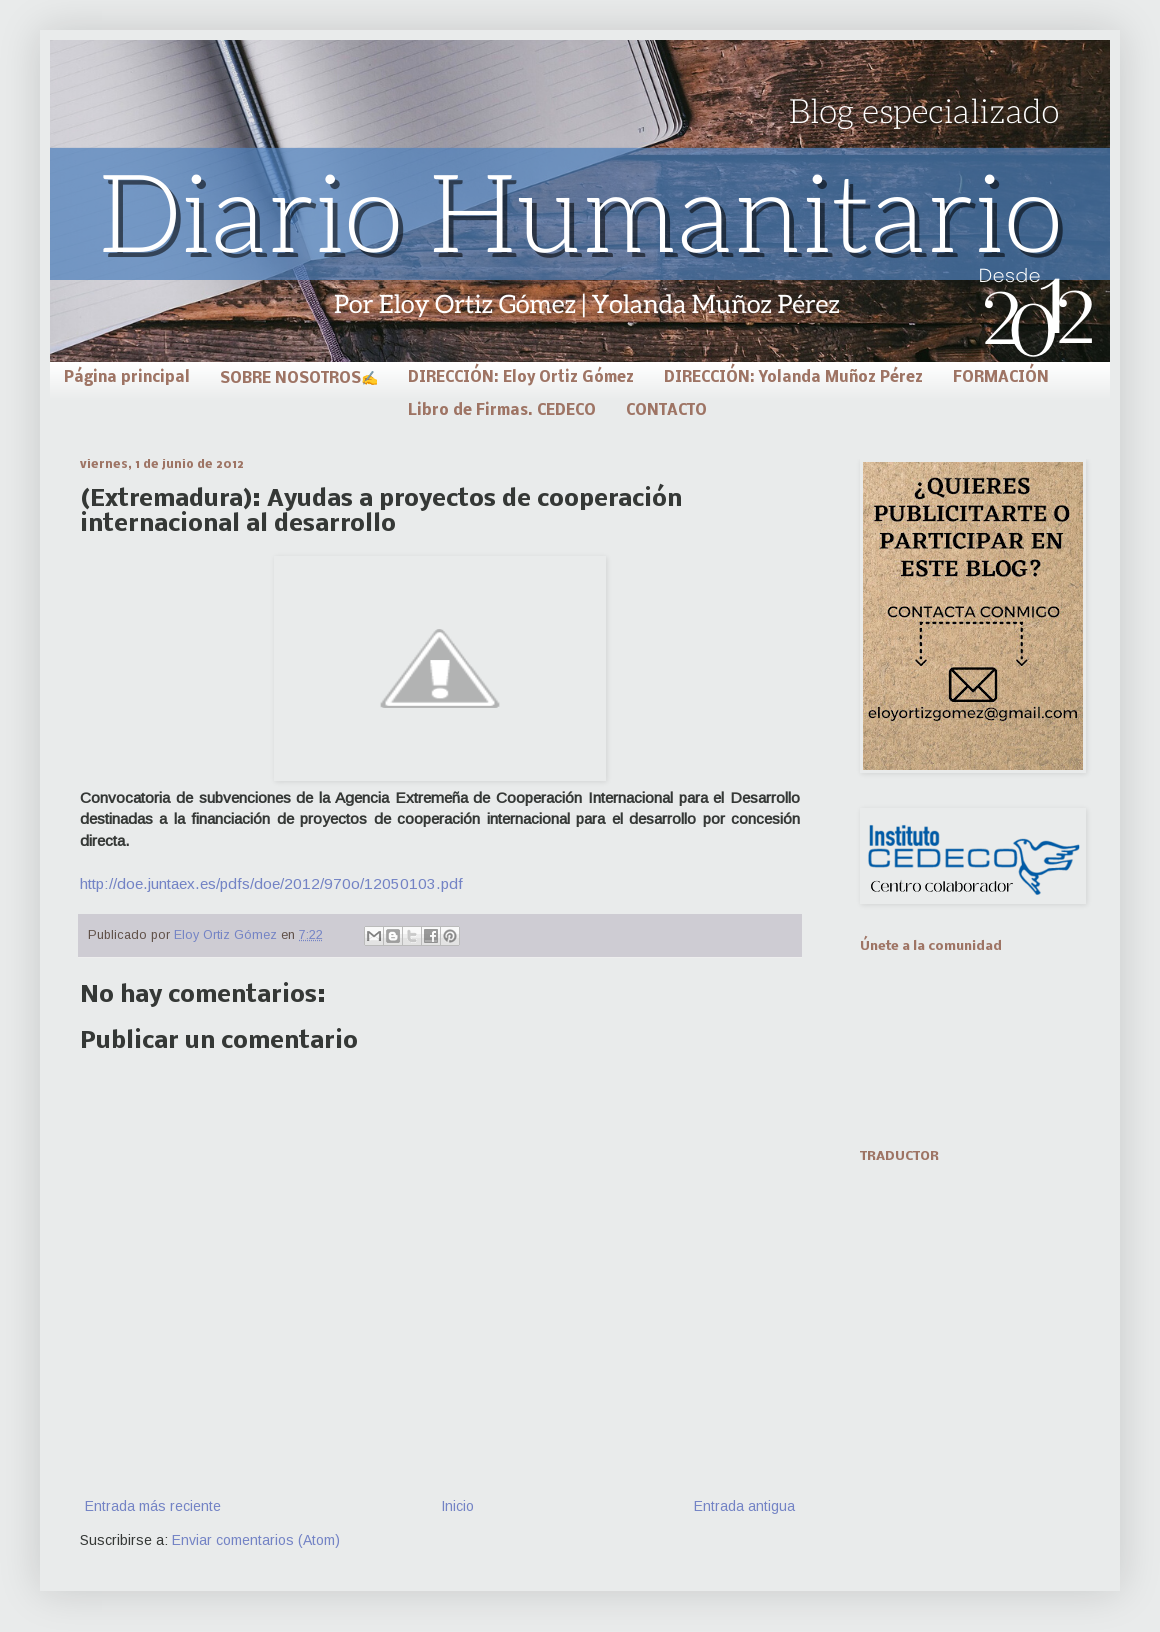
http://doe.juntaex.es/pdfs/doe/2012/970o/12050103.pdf (271, 883)
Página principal (127, 378)
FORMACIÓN (1001, 378)
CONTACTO (666, 411)
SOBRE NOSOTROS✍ (299, 379)
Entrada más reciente (153, 1506)
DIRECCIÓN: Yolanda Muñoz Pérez (793, 378)
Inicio (457, 1506)
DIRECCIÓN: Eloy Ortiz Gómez (521, 378)
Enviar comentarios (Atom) (256, 1540)
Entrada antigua (744, 1506)
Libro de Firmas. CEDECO (502, 411)
